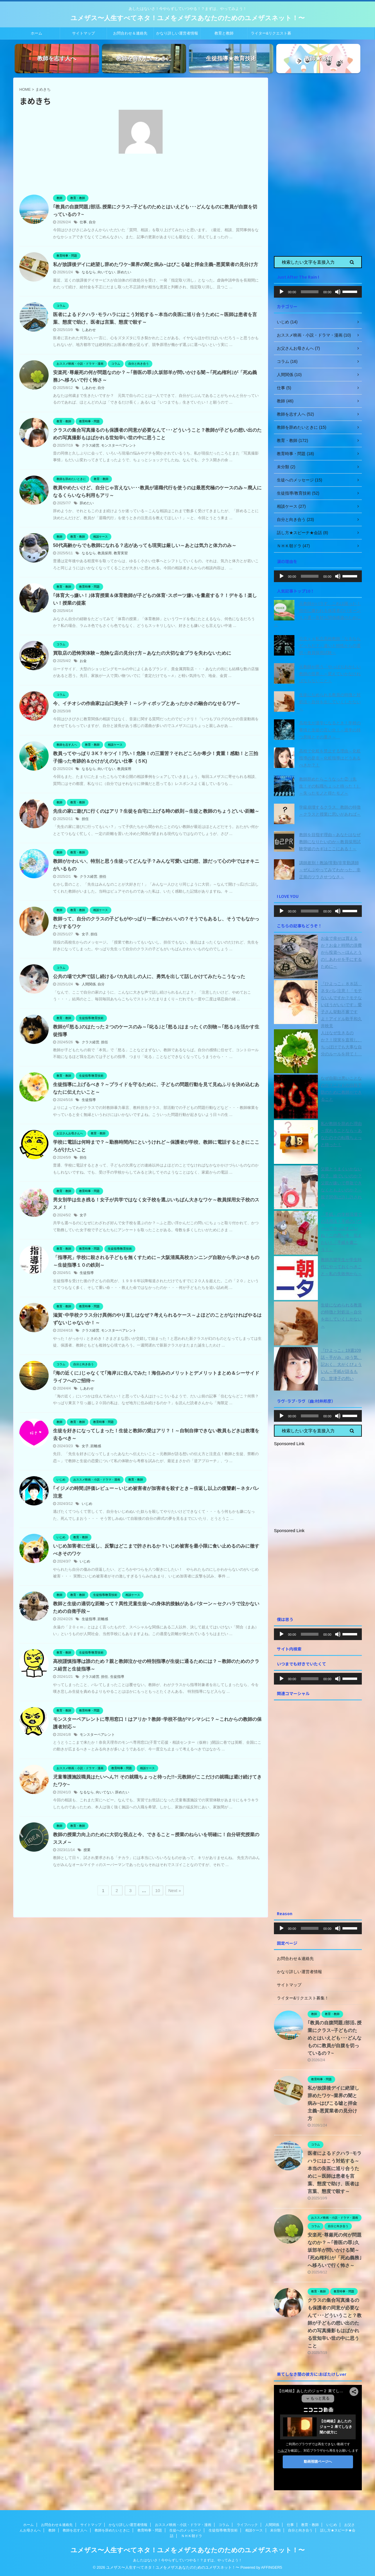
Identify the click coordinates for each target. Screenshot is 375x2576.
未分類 (275, 2530)
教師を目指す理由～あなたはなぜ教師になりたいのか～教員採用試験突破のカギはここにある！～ (330, 841)
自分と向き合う (300, 2530)
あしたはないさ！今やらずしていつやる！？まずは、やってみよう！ (187, 2560)
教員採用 (105, 553)
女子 (85, 934)
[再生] (281, 292)
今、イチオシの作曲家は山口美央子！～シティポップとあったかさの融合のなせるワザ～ (147, 703)
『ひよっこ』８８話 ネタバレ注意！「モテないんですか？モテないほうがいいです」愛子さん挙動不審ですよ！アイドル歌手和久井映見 (341, 1004)
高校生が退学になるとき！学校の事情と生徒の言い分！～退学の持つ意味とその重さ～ (330, 730)
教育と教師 (223, 33)
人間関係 (89, 984)
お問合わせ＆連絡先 (130, 33)
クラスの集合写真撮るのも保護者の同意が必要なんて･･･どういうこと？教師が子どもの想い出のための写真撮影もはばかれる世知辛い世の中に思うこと (335, 2323)
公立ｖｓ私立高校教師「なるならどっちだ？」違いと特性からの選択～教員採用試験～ (330, 645)
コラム (224, 2525)
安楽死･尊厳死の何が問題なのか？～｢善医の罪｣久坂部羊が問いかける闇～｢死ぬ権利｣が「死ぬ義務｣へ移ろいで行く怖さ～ (335, 2250)
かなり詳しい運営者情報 (177, 33)
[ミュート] (338, 292)
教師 (51, 2530)
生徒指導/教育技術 (223, 2530)
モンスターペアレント (118, 445)
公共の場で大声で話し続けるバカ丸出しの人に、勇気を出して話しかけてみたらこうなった (149, 976)
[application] (318, 292)
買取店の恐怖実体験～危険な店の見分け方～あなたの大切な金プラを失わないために (142, 653)
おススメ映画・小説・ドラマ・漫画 (183, 2525)
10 (157, 1890)
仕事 (83, 222)
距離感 (96, 1446)
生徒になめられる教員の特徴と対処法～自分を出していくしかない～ (330, 701)
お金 (83, 661)
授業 (87, 1850)
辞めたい (124, 272)
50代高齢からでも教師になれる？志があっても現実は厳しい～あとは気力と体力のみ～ (144, 545)
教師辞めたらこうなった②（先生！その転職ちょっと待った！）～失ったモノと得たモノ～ (330, 786)
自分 (92, 222)
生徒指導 (89, 1100)
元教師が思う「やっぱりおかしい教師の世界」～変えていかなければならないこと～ (330, 673)
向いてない (106, 272)
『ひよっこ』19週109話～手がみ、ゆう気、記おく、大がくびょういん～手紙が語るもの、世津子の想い (341, 1364)
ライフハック (247, 2525)
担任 (85, 819)
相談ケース (254, 2530)
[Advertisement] (318, 165)
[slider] (310, 291)
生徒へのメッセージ (185, 2530)
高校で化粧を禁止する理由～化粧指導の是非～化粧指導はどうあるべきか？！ (330, 758)
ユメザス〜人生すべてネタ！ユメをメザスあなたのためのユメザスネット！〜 (188, 18)
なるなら (89, 272)
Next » (174, 1890)
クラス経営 (90, 445)
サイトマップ (83, 33)
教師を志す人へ (75, 2530)
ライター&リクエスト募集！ (271, 35)
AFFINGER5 (271, 2567)
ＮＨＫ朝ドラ (191, 2536)
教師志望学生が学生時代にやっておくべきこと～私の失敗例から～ (341, 1266)
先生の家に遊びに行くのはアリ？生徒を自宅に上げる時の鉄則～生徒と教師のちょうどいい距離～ (156, 811)
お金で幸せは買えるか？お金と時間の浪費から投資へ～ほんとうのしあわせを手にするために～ (341, 952)
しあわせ (89, 330)
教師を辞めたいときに (112, 2530)
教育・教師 (310, 2525)
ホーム (36, 33)
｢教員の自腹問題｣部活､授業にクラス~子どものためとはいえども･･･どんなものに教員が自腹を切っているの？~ (335, 2038)
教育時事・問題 (149, 2530)
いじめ (87, 1504)
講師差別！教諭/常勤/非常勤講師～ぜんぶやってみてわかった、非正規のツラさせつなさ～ (330, 869)
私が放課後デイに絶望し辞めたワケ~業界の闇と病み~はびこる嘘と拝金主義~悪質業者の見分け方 (155, 264)
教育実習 (121, 553)
